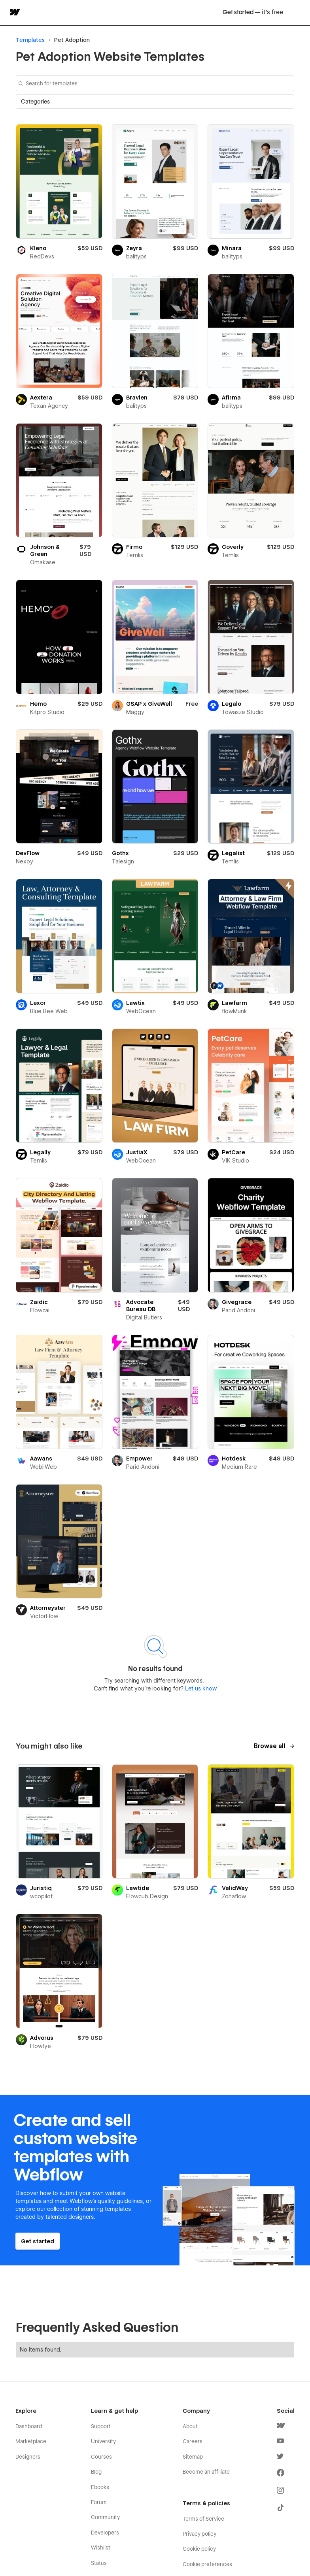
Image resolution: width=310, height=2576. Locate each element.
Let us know (200, 1688)
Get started (253, 13)
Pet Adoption (72, 40)
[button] (155, 101)
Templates (30, 40)
